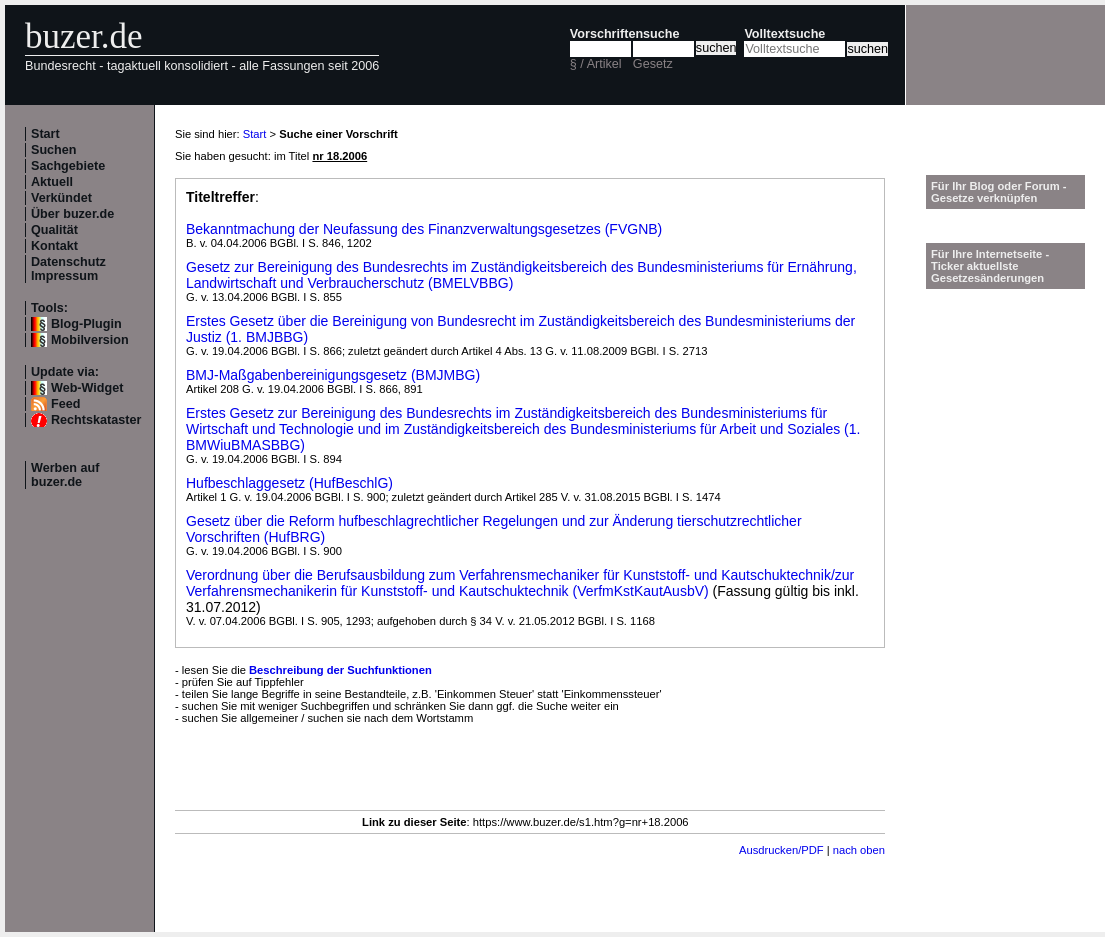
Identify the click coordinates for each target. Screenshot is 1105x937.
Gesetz (653, 64)
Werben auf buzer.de (65, 475)
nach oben (859, 850)
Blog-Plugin (86, 324)
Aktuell (52, 182)
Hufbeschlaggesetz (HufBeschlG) (289, 483)
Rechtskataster (96, 420)
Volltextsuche (784, 34)
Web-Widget (87, 388)
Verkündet (61, 198)
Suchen (54, 150)
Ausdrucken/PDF (781, 850)
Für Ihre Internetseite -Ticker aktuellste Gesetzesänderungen (990, 266)
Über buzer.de (72, 214)
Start (45, 134)
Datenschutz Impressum (68, 269)
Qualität (54, 230)
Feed (65, 404)
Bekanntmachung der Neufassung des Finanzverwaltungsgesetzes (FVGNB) (424, 229)
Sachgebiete (68, 166)
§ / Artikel (596, 64)
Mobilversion (90, 340)
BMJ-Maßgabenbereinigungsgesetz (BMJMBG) (333, 375)
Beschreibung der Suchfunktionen (340, 670)
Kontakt (54, 246)
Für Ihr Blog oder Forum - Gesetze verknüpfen (999, 192)
